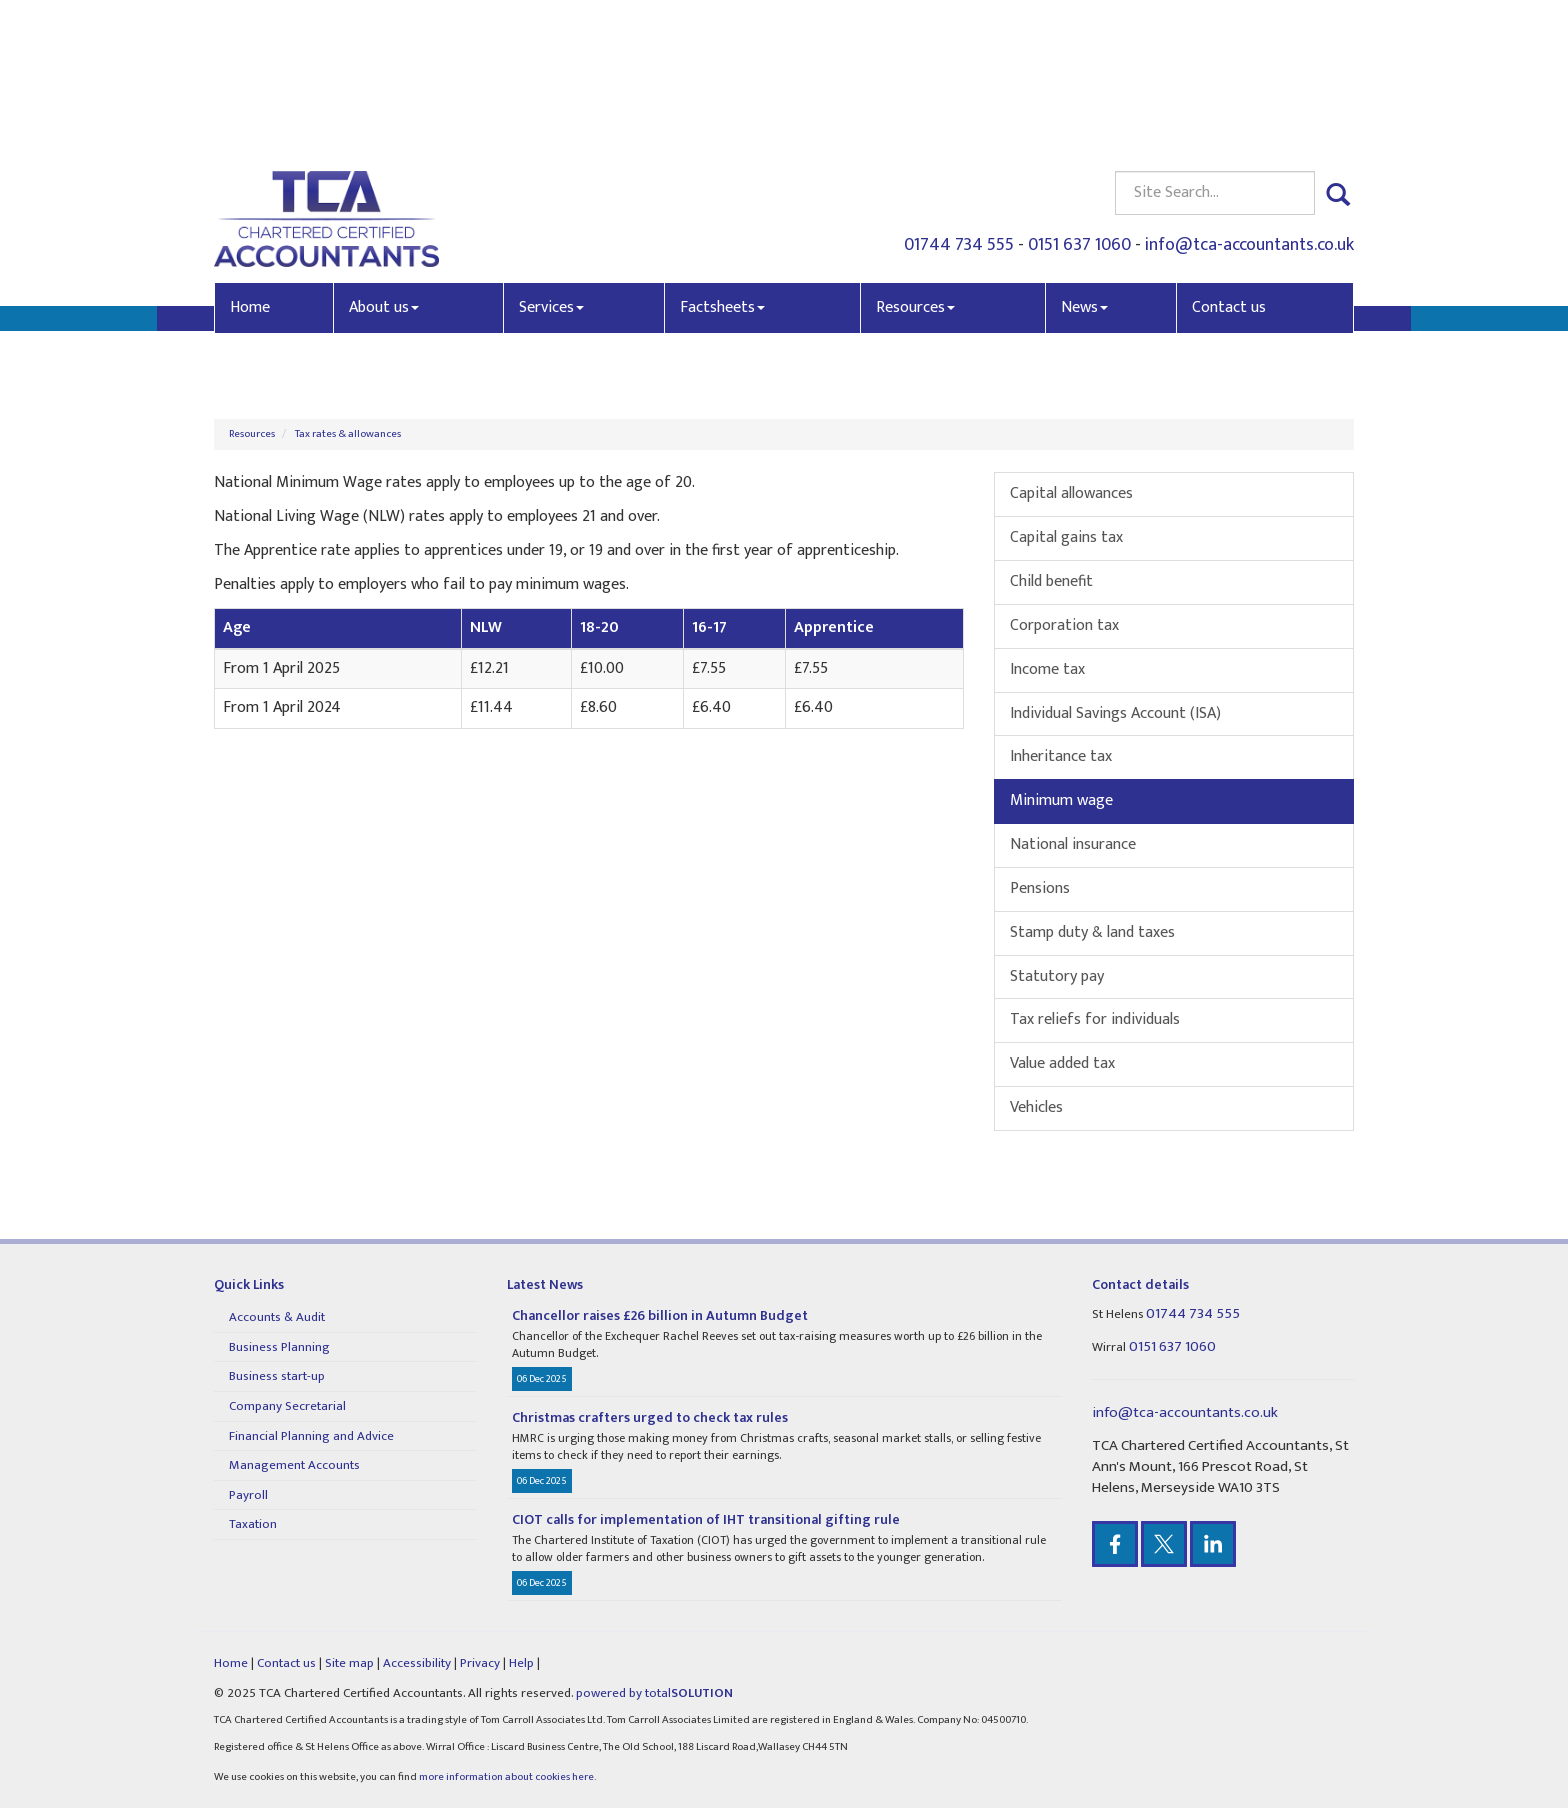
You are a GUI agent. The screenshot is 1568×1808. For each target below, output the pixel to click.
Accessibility (417, 1663)
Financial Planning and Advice (311, 1436)
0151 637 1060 (1079, 96)
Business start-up (277, 1376)
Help (521, 1663)
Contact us (1229, 158)
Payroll (248, 1495)
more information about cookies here (506, 1777)
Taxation (253, 1524)
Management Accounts (294, 1465)
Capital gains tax (1066, 537)
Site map (349, 1663)
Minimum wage (1061, 800)
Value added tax (1062, 1063)
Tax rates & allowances (348, 434)
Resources (915, 158)
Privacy (480, 1663)
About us (384, 158)
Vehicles (1036, 1107)
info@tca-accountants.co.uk (1249, 96)
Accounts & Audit (277, 1317)
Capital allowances (1071, 493)
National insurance (1073, 844)
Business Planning (279, 1347)
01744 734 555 (959, 96)
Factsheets (722, 158)
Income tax (1047, 669)
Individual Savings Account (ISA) (1115, 713)
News (1084, 158)
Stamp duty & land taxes (1092, 932)
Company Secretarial (287, 1406)
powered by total (654, 1693)
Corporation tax (1064, 625)
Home (250, 158)
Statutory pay (1057, 976)
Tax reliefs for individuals (1095, 1019)
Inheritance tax (1061, 756)
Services (551, 158)
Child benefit (1051, 581)
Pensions (1040, 888)
